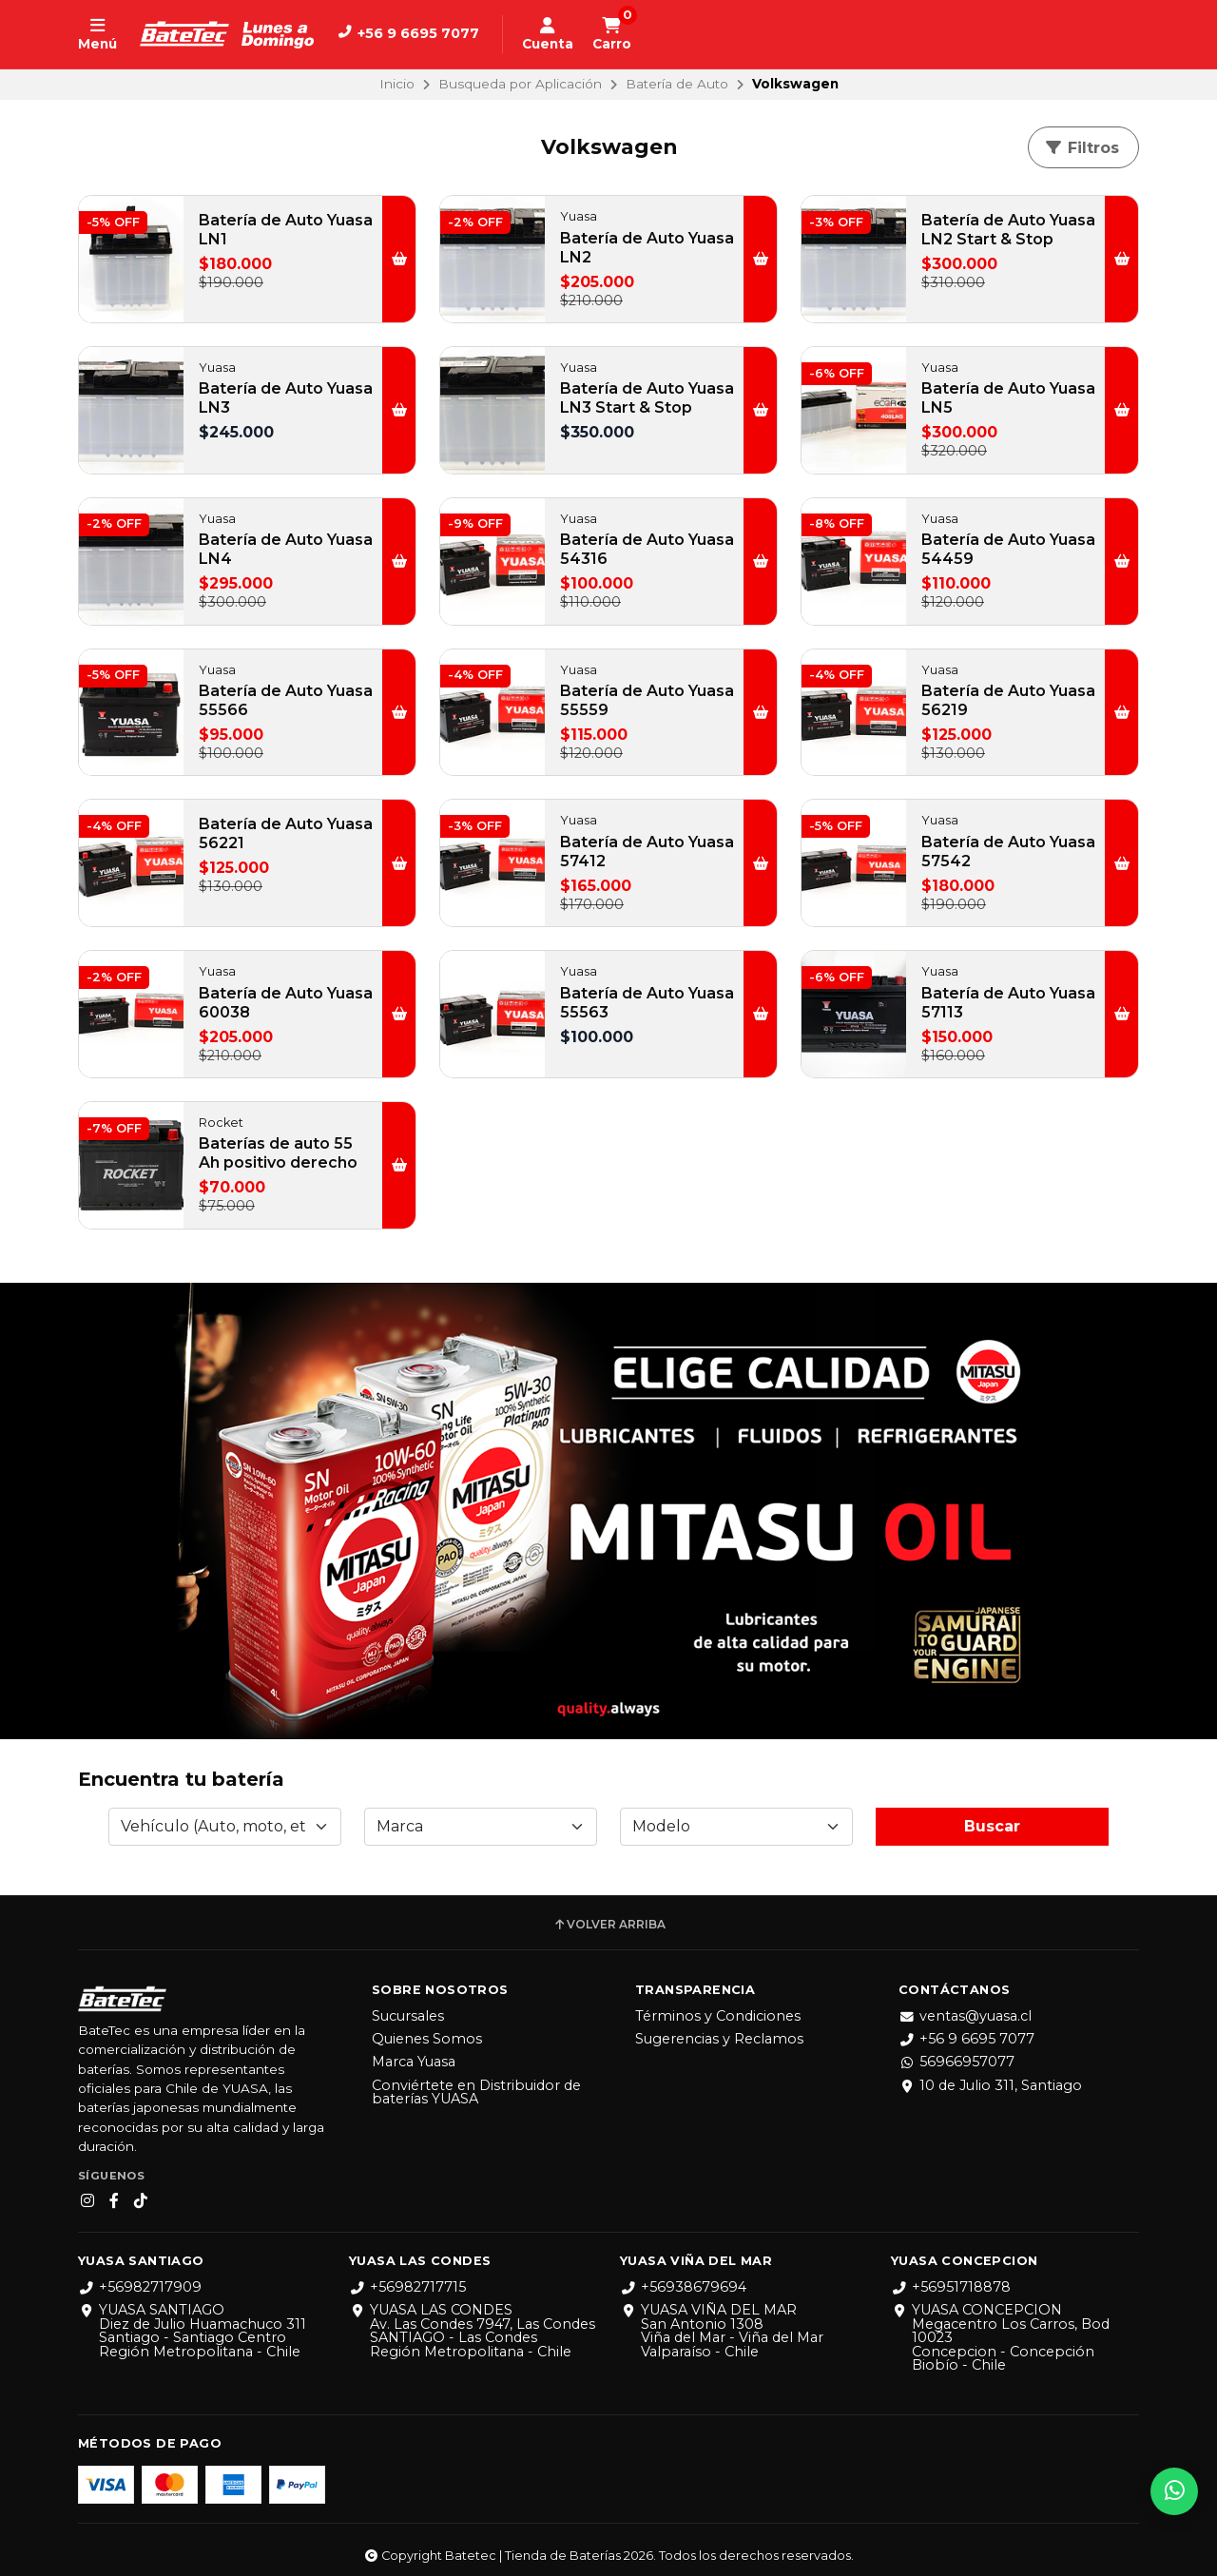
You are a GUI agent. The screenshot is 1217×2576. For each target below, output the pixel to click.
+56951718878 (951, 2279)
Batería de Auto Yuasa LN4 (286, 549)
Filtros (1081, 148)
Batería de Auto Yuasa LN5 (1008, 397)
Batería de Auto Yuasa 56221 (286, 833)
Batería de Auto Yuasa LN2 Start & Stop (1008, 229)
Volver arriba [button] (609, 1917)
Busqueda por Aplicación (520, 83)
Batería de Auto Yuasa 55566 (286, 700)
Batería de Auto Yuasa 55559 (647, 700)
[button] (398, 259)
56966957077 (956, 2054)
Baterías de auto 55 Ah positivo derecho (278, 1153)
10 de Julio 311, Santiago (990, 2077)
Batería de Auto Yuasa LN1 (286, 229)
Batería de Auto (677, 83)
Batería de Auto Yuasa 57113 (1008, 1002)
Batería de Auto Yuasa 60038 (286, 1002)
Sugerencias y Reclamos (719, 2031)
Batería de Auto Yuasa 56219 (1008, 700)
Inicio (397, 83)
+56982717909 (140, 2279)
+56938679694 (683, 2279)
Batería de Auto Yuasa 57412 (647, 851)
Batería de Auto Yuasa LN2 (647, 247)
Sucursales (408, 2008)
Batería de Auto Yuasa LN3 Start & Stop (647, 397)
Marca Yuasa (413, 2054)
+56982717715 (407, 2279)
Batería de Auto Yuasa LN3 (286, 397)
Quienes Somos (427, 2031)
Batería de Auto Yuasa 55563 (647, 1002)
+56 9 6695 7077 (966, 2031)
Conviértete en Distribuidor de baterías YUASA (476, 2085)
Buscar (992, 1819)
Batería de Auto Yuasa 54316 (647, 549)
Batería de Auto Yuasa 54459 (1008, 549)
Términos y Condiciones (718, 2008)
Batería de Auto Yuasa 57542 (1008, 851)
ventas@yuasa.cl (965, 2008)
